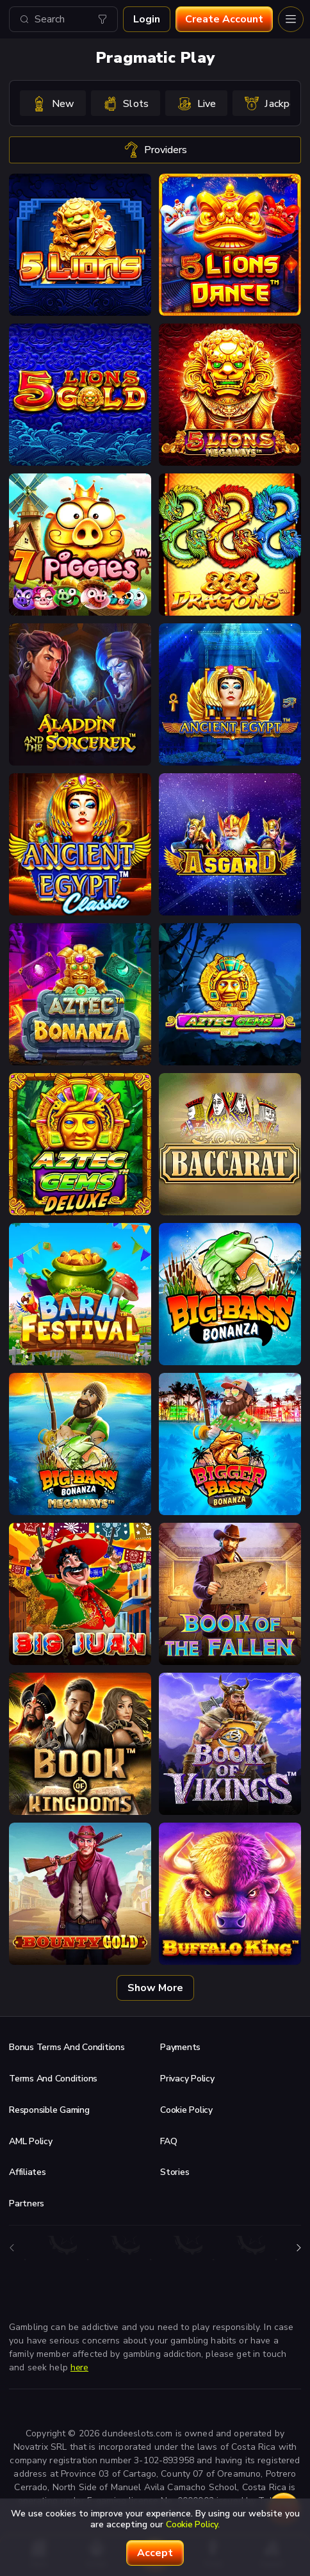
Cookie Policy (186, 2110)
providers (155, 150)
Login (146, 19)
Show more (155, 1988)
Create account (224, 19)
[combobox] (63, 19)
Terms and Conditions (53, 2078)
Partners (26, 2203)
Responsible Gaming (49, 2110)
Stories (174, 2172)
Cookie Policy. (193, 2524)
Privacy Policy (187, 2078)
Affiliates (27, 2172)
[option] (53, 103)
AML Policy (31, 2141)
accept (155, 2553)
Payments (180, 2047)
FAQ (168, 2141)
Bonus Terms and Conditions (67, 2047)
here (79, 2367)
